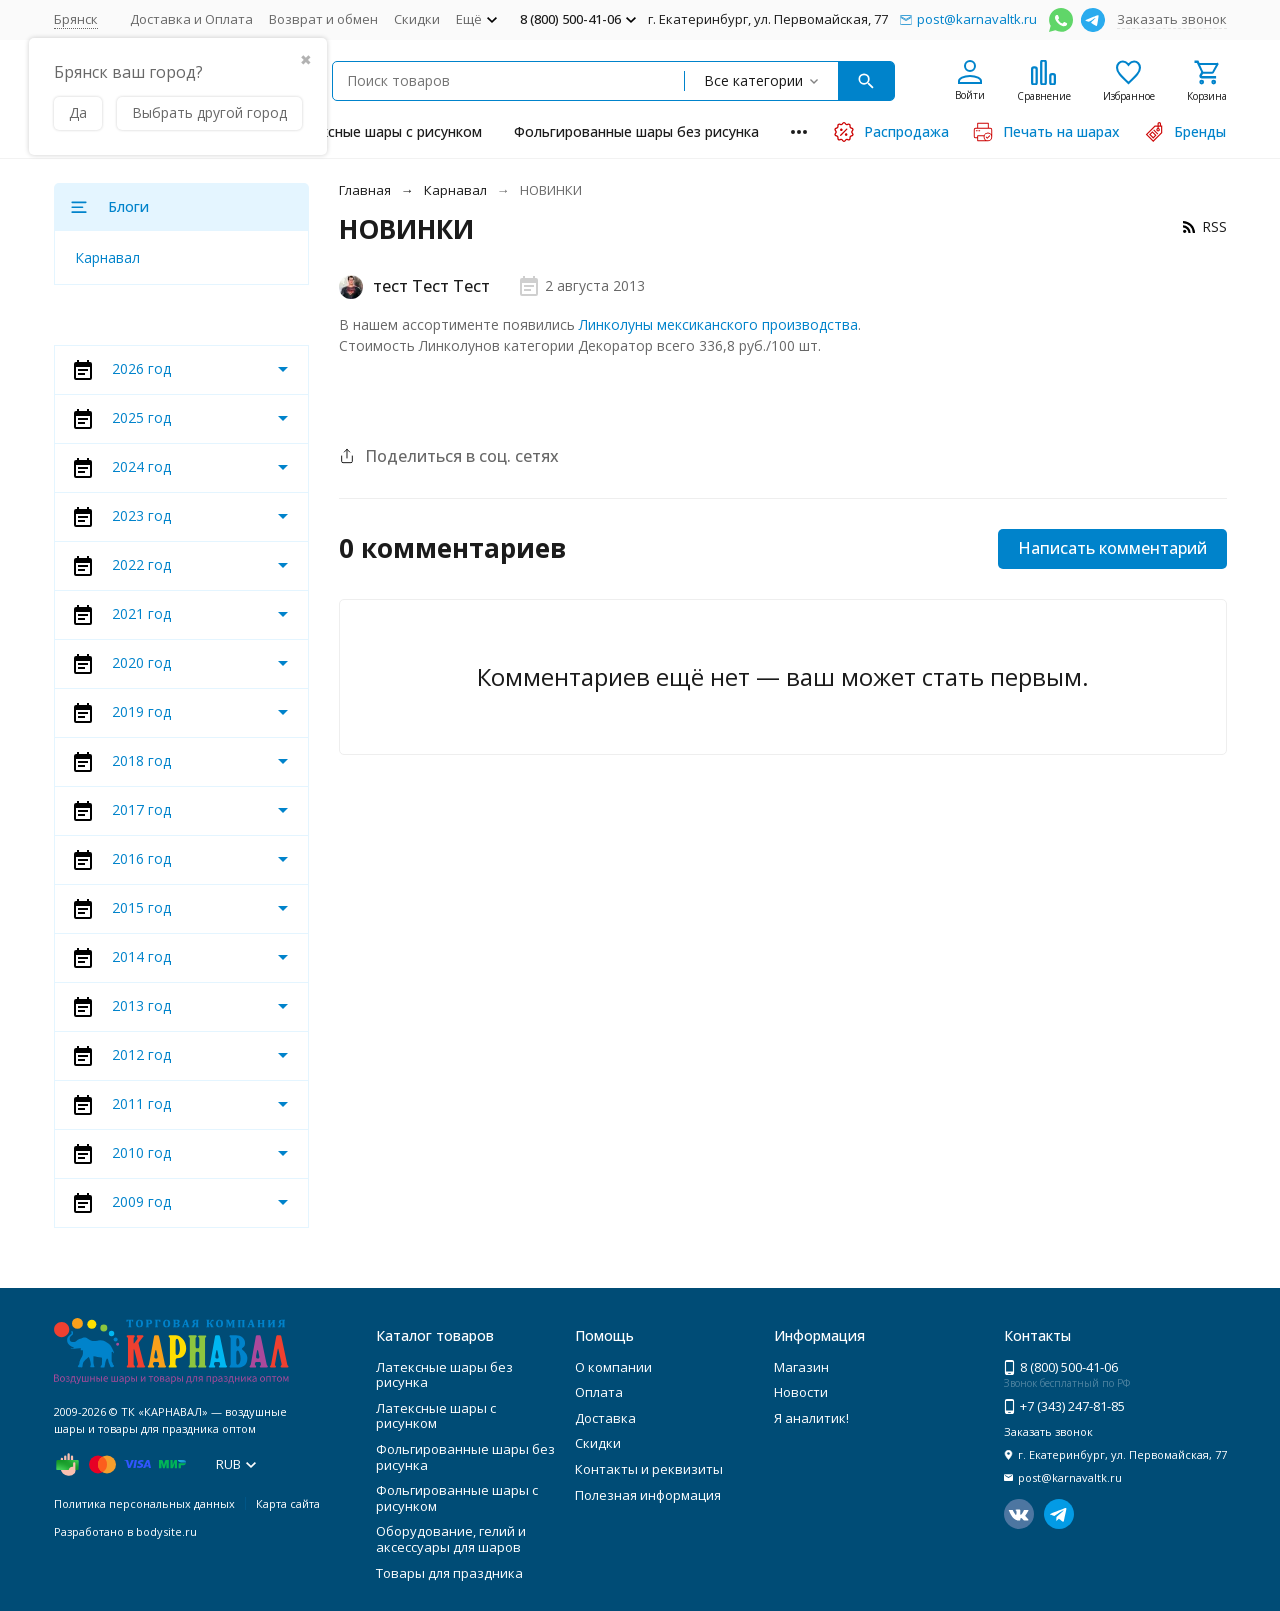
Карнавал (455, 190)
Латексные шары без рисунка (444, 1375)
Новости (801, 1392)
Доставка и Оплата (191, 19)
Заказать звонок (1172, 19)
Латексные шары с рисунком (384, 131)
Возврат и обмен (323, 19)
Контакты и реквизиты (649, 1469)
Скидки (417, 19)
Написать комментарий (1112, 548)
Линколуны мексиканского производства (718, 324)
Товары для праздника (449, 1573)
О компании (613, 1367)
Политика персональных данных (144, 1503)
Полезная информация (648, 1495)
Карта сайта (288, 1503)
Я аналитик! (811, 1418)
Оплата (599, 1392)
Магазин (801, 1367)
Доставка (605, 1418)
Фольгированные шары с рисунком (457, 1498)
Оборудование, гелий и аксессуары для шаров (451, 1539)
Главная (365, 190)
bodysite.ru (166, 1531)
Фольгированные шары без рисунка (636, 131)
